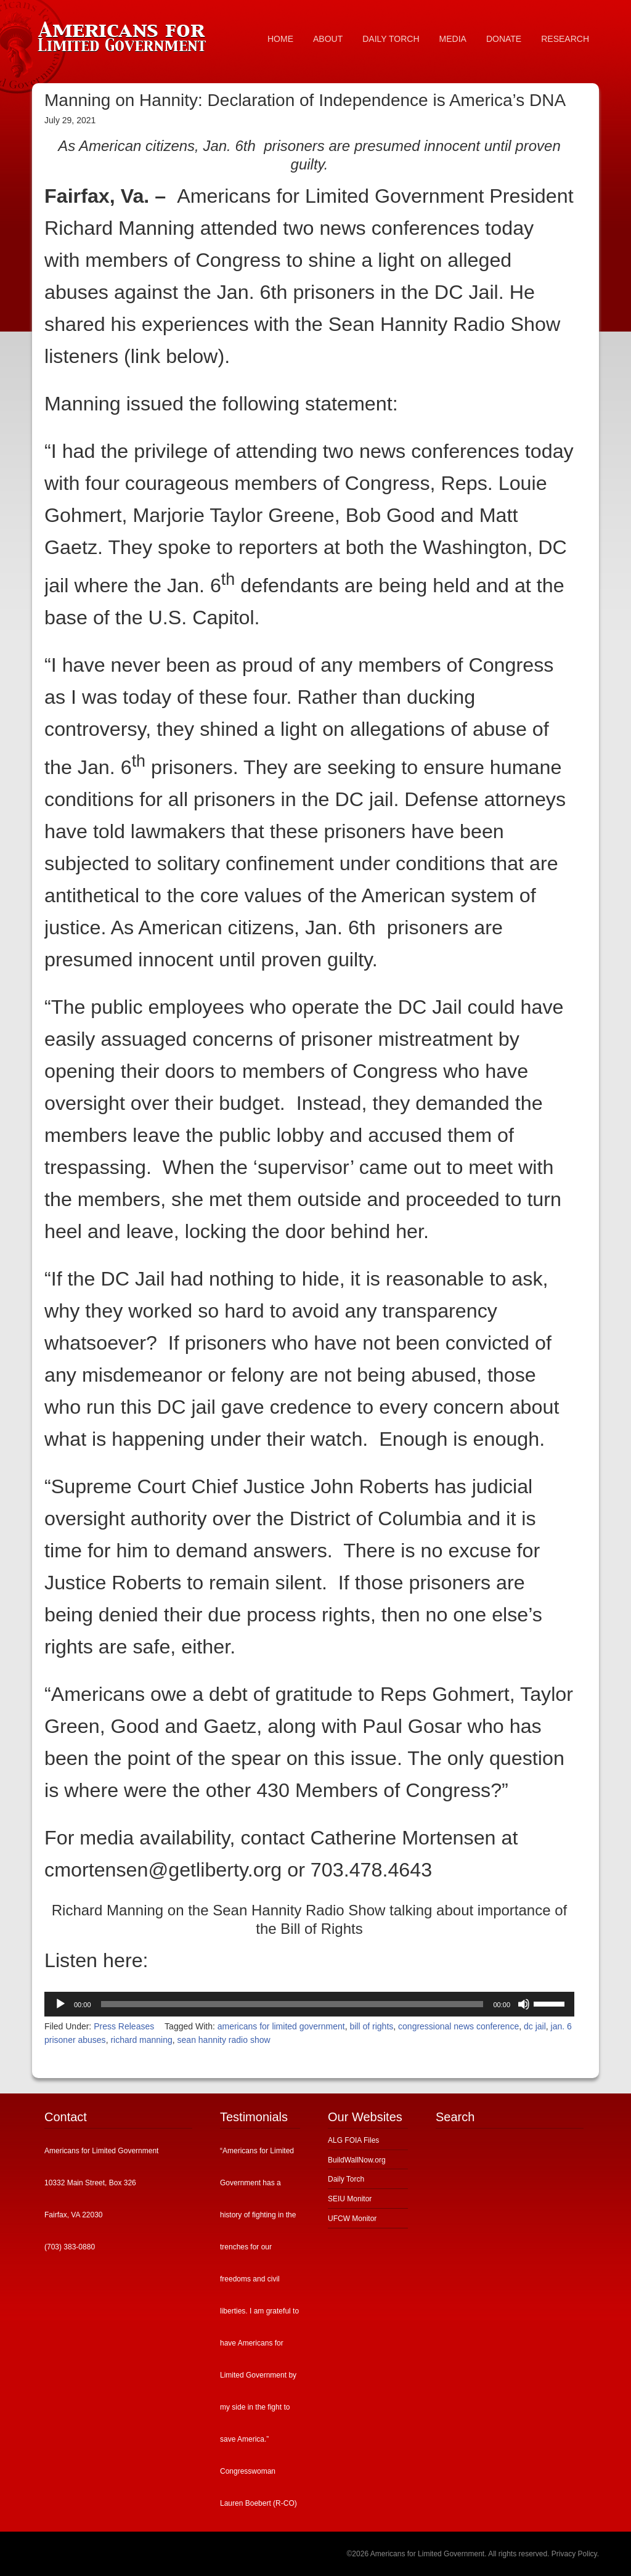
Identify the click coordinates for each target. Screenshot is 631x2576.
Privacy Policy (574, 2554)
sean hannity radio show (224, 2040)
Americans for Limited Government (124, 34)
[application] (309, 2004)
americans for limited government (281, 2026)
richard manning (141, 2040)
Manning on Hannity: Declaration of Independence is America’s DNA (305, 100)
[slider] (292, 2004)
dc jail (535, 2026)
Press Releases (124, 2026)
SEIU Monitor (350, 2199)
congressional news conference (458, 2026)
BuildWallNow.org (357, 2160)
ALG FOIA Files (353, 2140)
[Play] (60, 2004)
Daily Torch (346, 2179)
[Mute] (524, 2004)
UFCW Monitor (352, 2218)
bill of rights (371, 2026)
